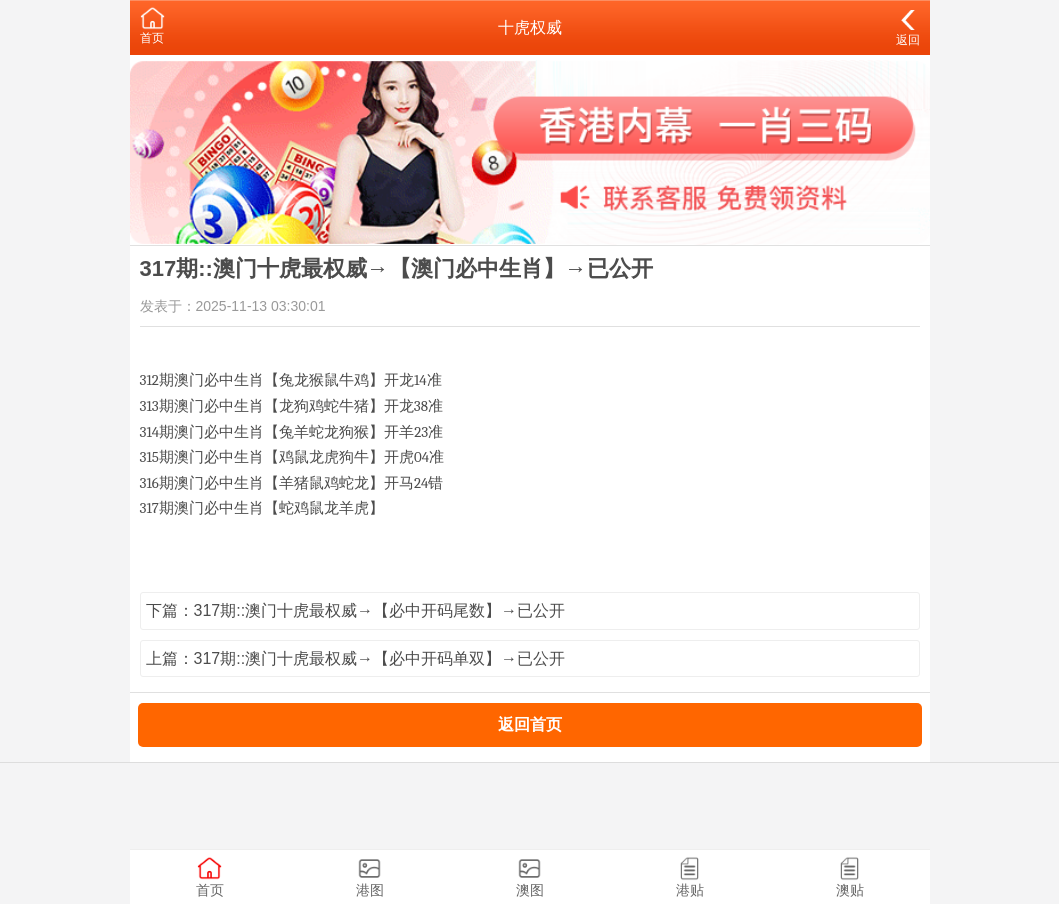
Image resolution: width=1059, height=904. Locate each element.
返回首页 (530, 724)
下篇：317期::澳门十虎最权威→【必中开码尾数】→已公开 (356, 610)
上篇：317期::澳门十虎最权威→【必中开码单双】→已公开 (356, 658)
